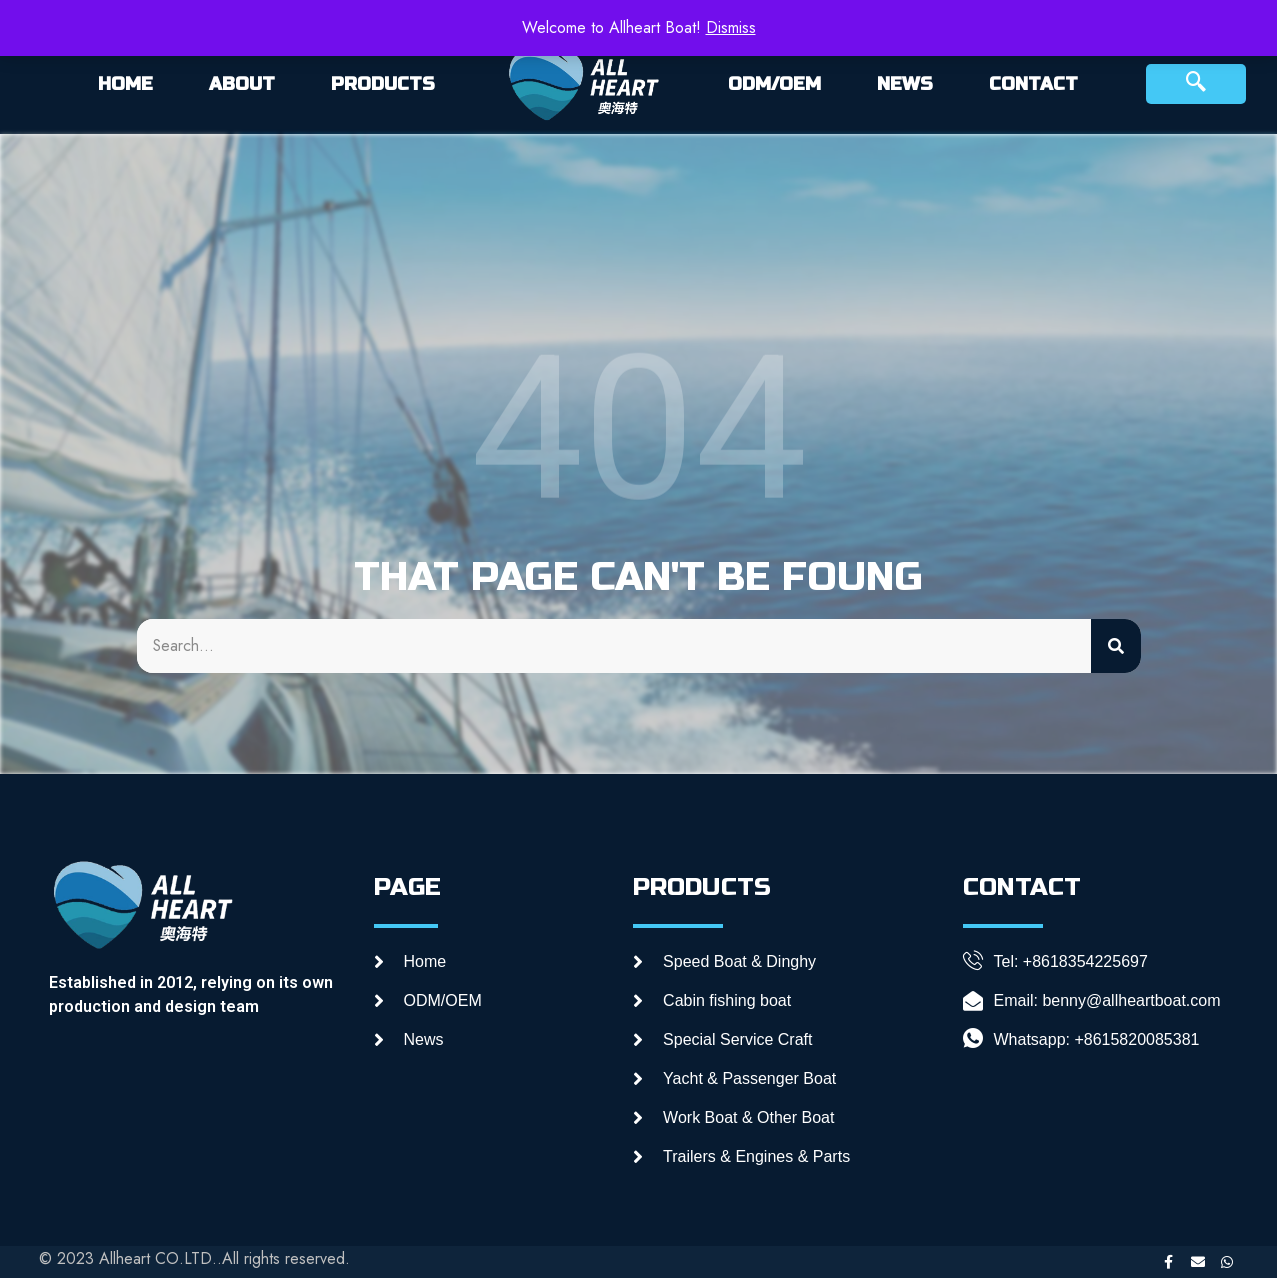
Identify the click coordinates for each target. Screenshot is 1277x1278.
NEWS (905, 84)
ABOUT (242, 84)
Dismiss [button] (731, 27)
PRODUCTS (383, 84)
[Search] (1116, 646)
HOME (125, 84)
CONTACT (1033, 84)
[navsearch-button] (1196, 84)
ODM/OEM (774, 84)
